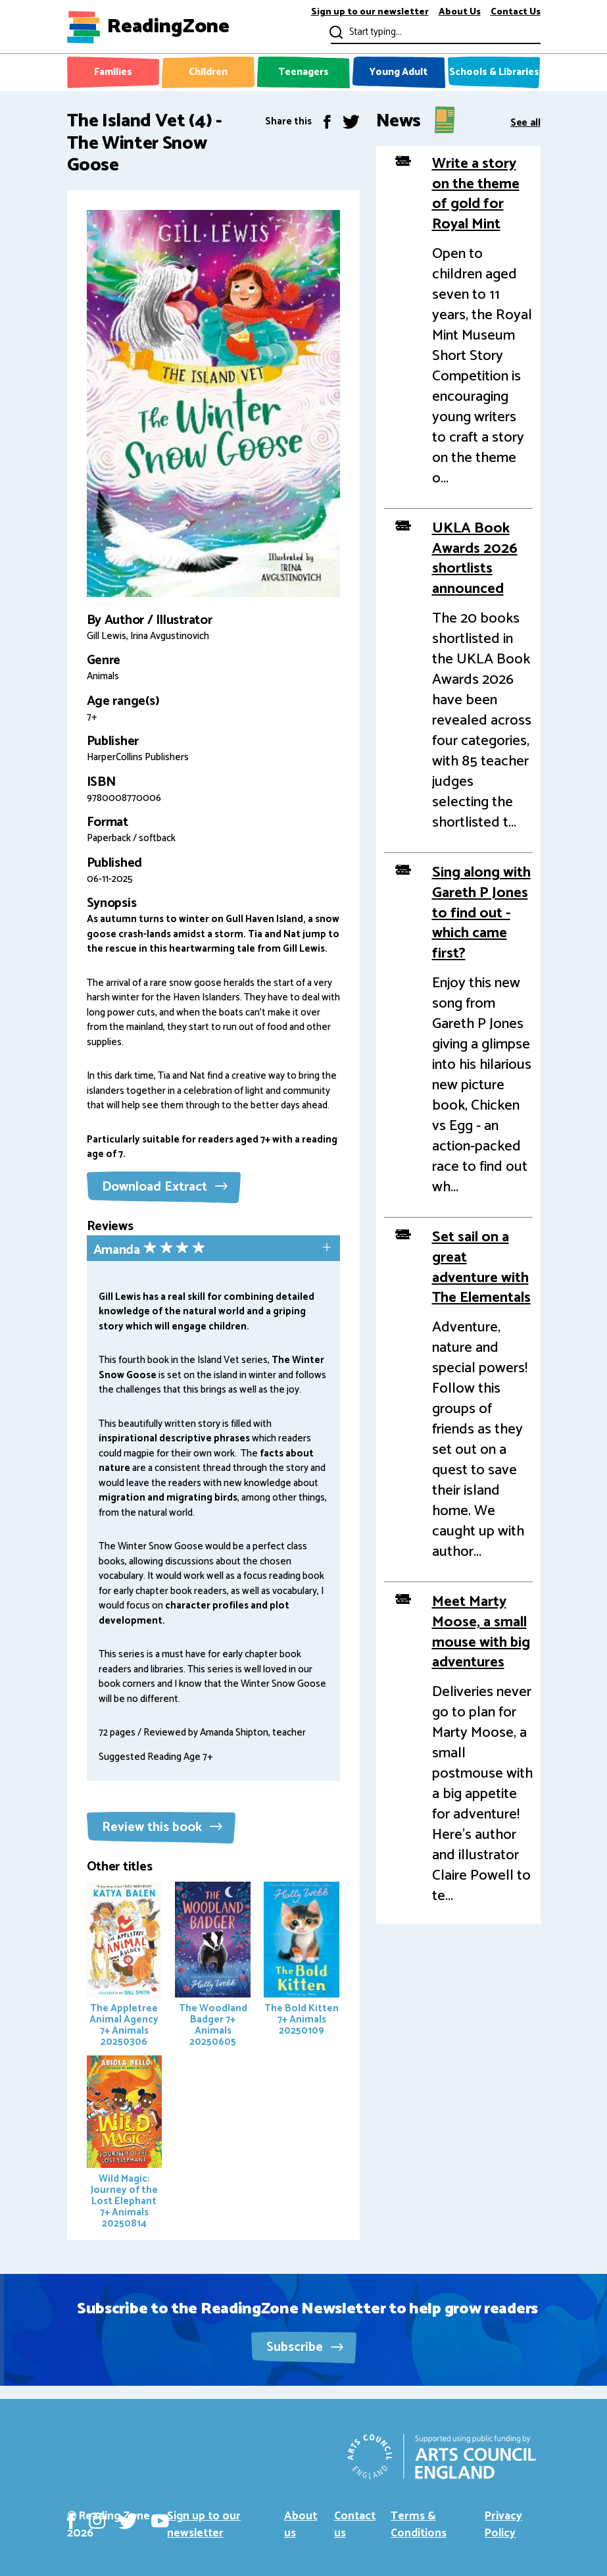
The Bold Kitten (301, 1960)
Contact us (355, 2524)
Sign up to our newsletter (370, 12)
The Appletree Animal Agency (124, 1966)
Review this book (162, 1827)
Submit (335, 32)
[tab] (213, 1249)
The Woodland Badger (213, 1966)
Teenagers (303, 72)
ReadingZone (168, 27)
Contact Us (516, 12)
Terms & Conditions (419, 2524)
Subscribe (304, 2347)
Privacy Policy (503, 2524)
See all (525, 121)
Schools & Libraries (494, 72)
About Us (460, 12)
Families (113, 72)
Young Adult (398, 72)
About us (300, 2524)
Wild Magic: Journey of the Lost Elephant (124, 2143)
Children (208, 72)
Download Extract (165, 1187)
